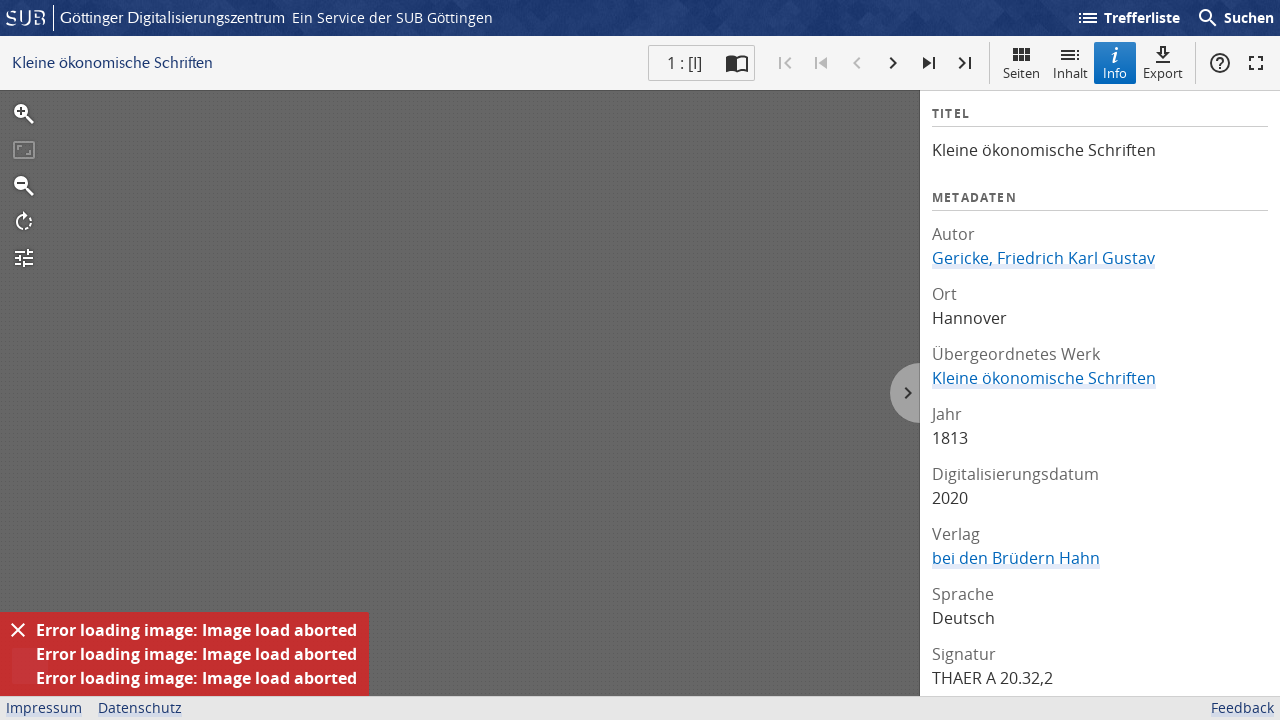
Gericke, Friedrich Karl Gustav (1043, 258)
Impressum (44, 707)
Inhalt (1070, 62)
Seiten (1021, 62)
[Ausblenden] (18, 630)
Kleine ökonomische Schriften (1044, 378)
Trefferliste (1128, 18)
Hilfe (1220, 63)
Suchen (1235, 18)
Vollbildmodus (1256, 63)
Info (1115, 62)
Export (1163, 62)
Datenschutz (140, 707)
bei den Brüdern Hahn (1016, 558)
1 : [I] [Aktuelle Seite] (684, 63)
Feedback (1242, 707)
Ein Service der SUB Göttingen (392, 17)
